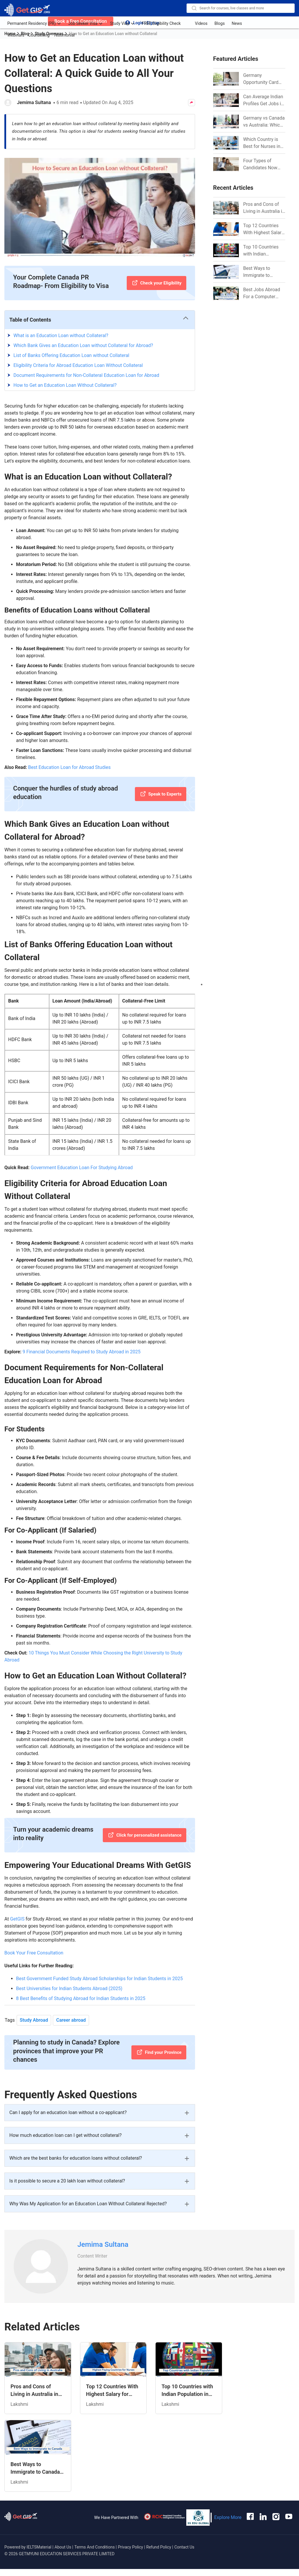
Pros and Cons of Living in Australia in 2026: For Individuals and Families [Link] (264, 208)
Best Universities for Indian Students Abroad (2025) (69, 1988)
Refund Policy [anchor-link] (158, 2547)
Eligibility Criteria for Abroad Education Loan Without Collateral (78, 365)
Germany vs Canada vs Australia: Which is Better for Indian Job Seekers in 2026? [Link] (264, 122)
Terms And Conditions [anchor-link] (95, 2547)
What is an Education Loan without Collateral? (60, 335)
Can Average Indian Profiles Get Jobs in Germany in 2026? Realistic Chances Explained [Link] (263, 100)
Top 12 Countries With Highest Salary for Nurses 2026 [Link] (263, 229)
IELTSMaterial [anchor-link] (39, 2547)
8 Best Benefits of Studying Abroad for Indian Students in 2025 (80, 1998)
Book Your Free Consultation (33, 1953)
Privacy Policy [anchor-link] (130, 2547)
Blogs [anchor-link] (218, 22)
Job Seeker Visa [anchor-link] (85, 22)
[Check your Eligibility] (156, 283)
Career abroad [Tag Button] (71, 2020)
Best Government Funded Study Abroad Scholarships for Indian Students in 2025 (99, 1978)
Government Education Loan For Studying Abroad (82, 1167)
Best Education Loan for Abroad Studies (69, 767)
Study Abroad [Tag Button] (34, 2020)
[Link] (226, 208)
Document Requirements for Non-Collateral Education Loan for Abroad (86, 375)
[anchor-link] (20, 2517)
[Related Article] (38, 2378)
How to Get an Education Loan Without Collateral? (65, 385)
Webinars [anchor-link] (15, 34)
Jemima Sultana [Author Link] (34, 102)
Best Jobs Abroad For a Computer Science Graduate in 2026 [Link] (264, 293)
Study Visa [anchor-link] (122, 22)
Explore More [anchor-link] (227, 2517)
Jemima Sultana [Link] (102, 2244)
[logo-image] (27, 10)
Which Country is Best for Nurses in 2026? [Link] (261, 143)
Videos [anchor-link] (199, 22)
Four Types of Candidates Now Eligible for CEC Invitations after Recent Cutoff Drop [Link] (263, 164)
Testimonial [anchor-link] (64, 34)
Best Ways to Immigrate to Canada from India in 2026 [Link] (262, 272)
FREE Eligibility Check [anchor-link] (164, 22)
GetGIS (17, 1919)
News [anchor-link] (235, 22)
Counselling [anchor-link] (39, 34)
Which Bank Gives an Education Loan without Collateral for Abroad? (83, 345)
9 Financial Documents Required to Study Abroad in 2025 (81, 1352)
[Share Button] (191, 102)
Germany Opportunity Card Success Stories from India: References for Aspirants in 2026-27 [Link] (262, 79)
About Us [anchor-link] (63, 2547)
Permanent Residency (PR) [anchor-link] (34, 22)
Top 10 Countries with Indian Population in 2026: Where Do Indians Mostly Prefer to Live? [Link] (263, 251)
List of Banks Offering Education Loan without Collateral (71, 355)
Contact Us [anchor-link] (184, 2547)
